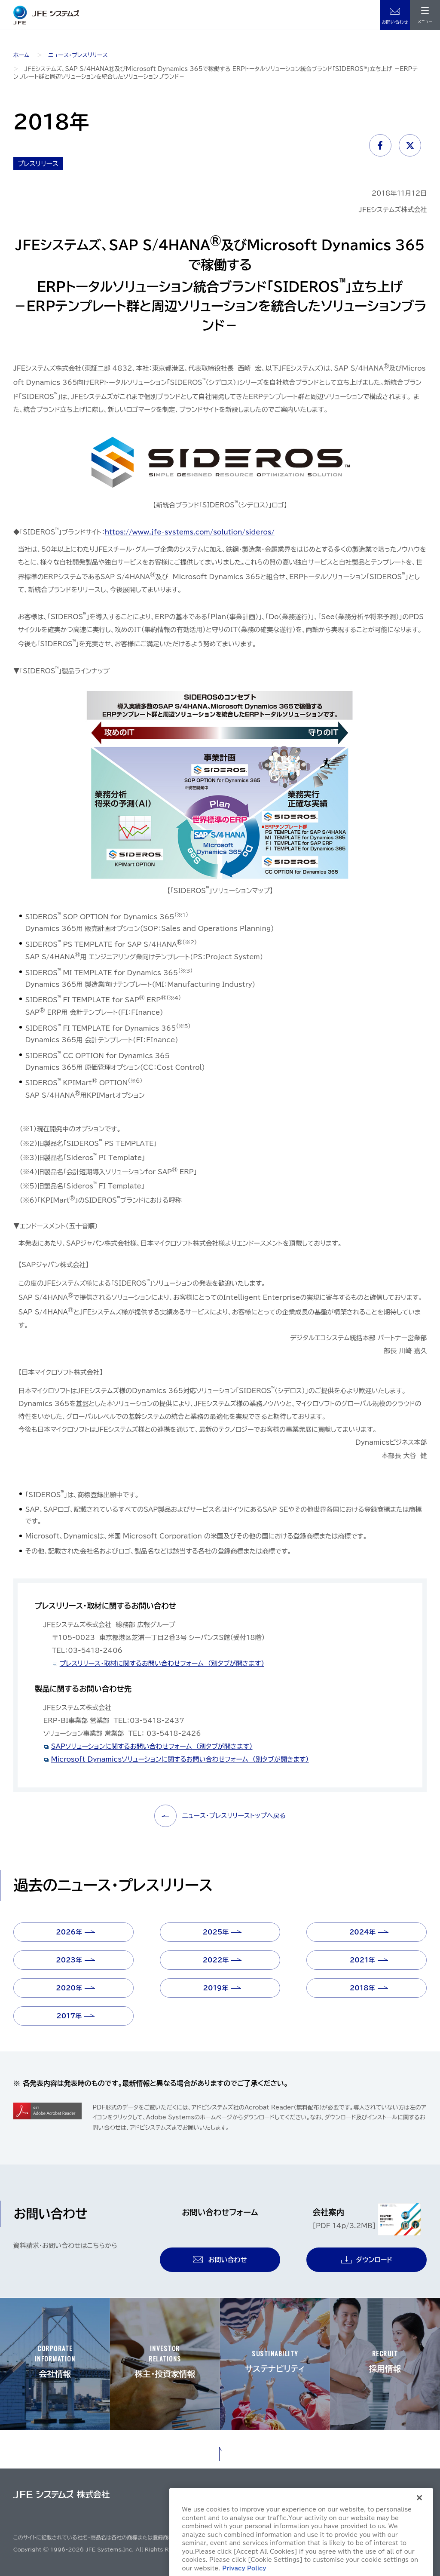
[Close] (419, 2541)
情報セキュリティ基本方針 (392, 2496)
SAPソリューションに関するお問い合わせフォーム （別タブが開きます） (152, 1746)
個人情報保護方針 (329, 2496)
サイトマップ (215, 2496)
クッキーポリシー (328, 2511)
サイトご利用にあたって (269, 2496)
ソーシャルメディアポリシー (390, 2511)
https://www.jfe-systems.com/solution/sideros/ (190, 532)
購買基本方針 (280, 2511)
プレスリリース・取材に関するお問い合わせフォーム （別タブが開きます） (162, 1663)
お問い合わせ (395, 22)
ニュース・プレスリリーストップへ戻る (220, 1816)
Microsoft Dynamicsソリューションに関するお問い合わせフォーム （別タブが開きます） (180, 1759)
